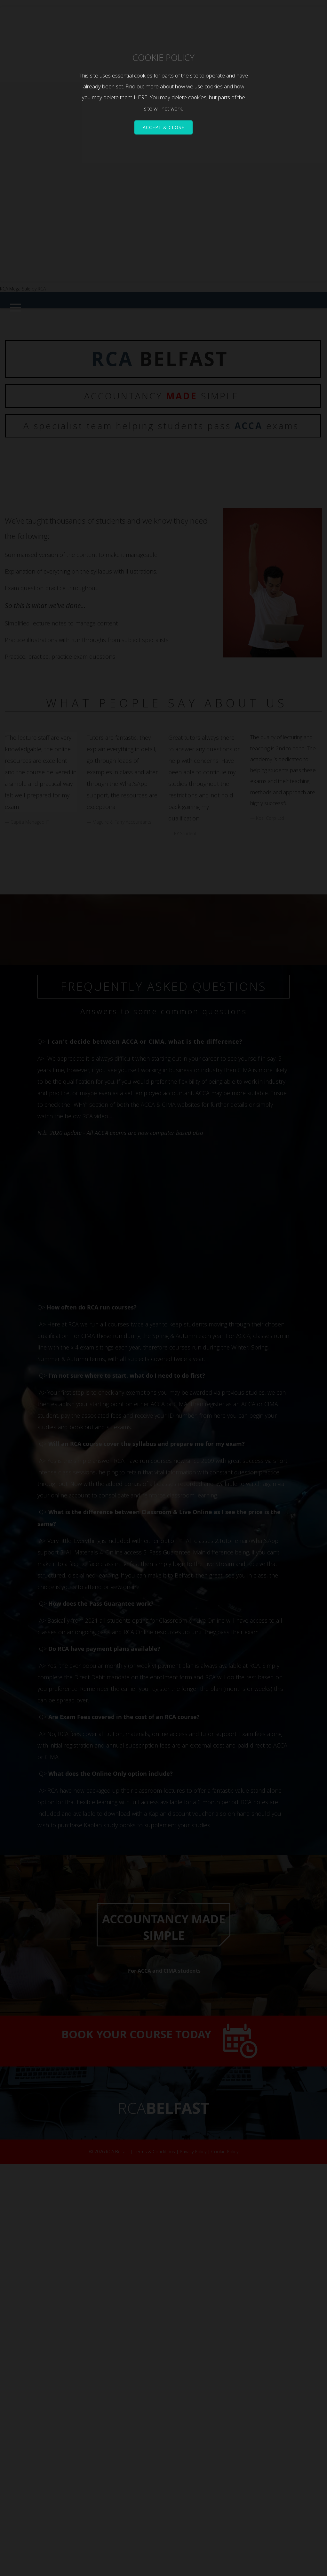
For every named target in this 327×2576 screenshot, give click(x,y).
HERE (141, 97)
